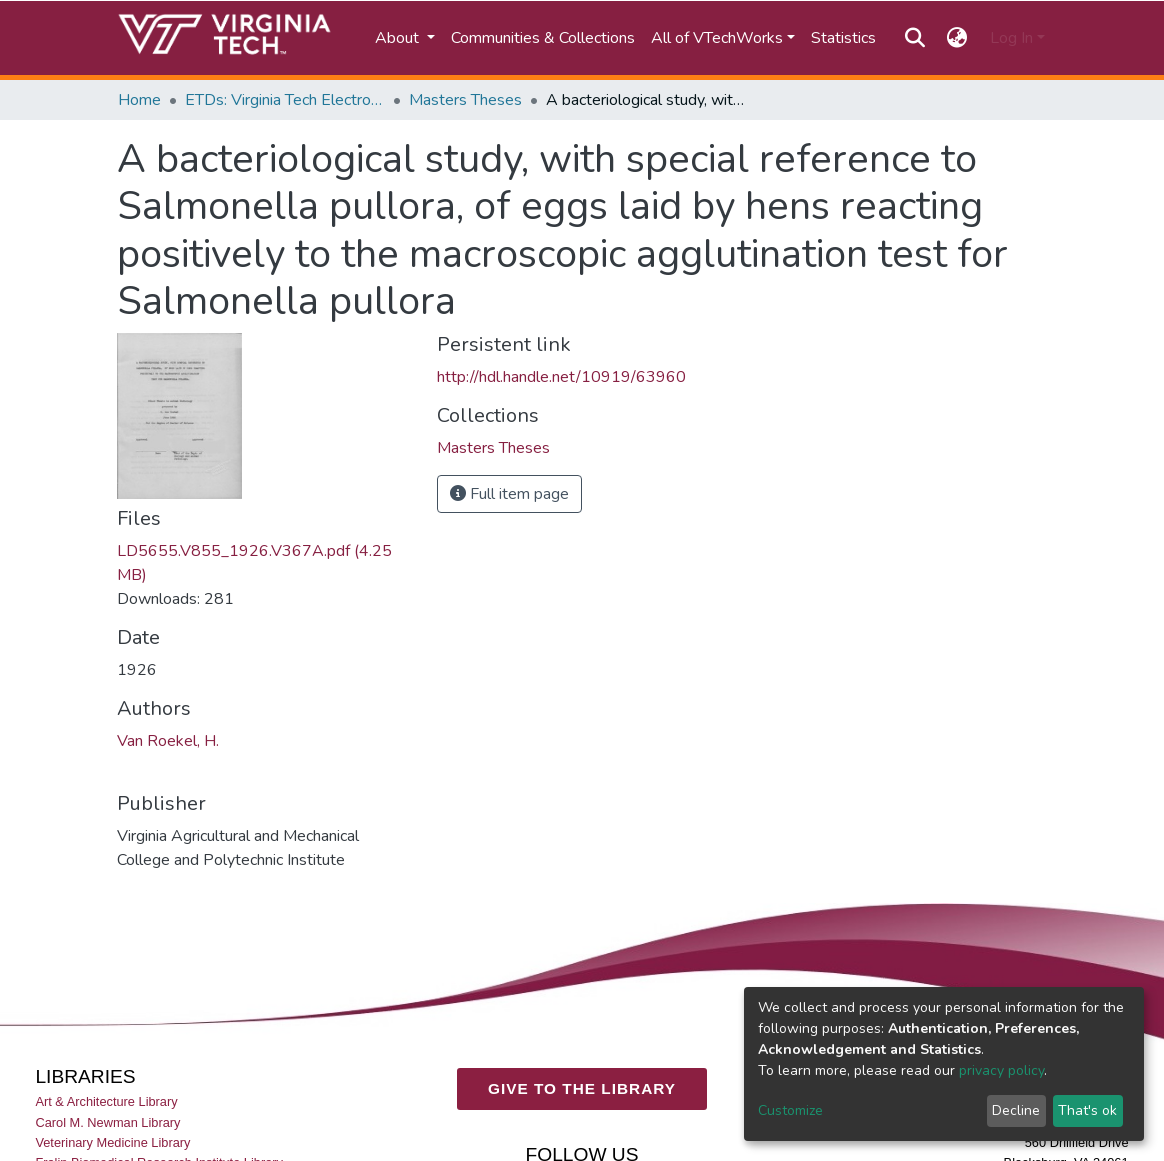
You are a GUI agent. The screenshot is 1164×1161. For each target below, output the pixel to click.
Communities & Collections (543, 38)
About (399, 38)
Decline (1016, 1110)
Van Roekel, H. (168, 741)
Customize (790, 1110)
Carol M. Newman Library (107, 1122)
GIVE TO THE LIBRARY (582, 1088)
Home (139, 100)
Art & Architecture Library (106, 1102)
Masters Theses (465, 100)
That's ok (1087, 1110)
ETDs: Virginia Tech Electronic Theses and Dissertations (285, 100)
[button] (957, 38)
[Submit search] (914, 38)
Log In (1011, 38)
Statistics (843, 38)
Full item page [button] (509, 494)
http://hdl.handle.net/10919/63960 (561, 377)
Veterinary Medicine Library (112, 1142)
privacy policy (1001, 1070)
